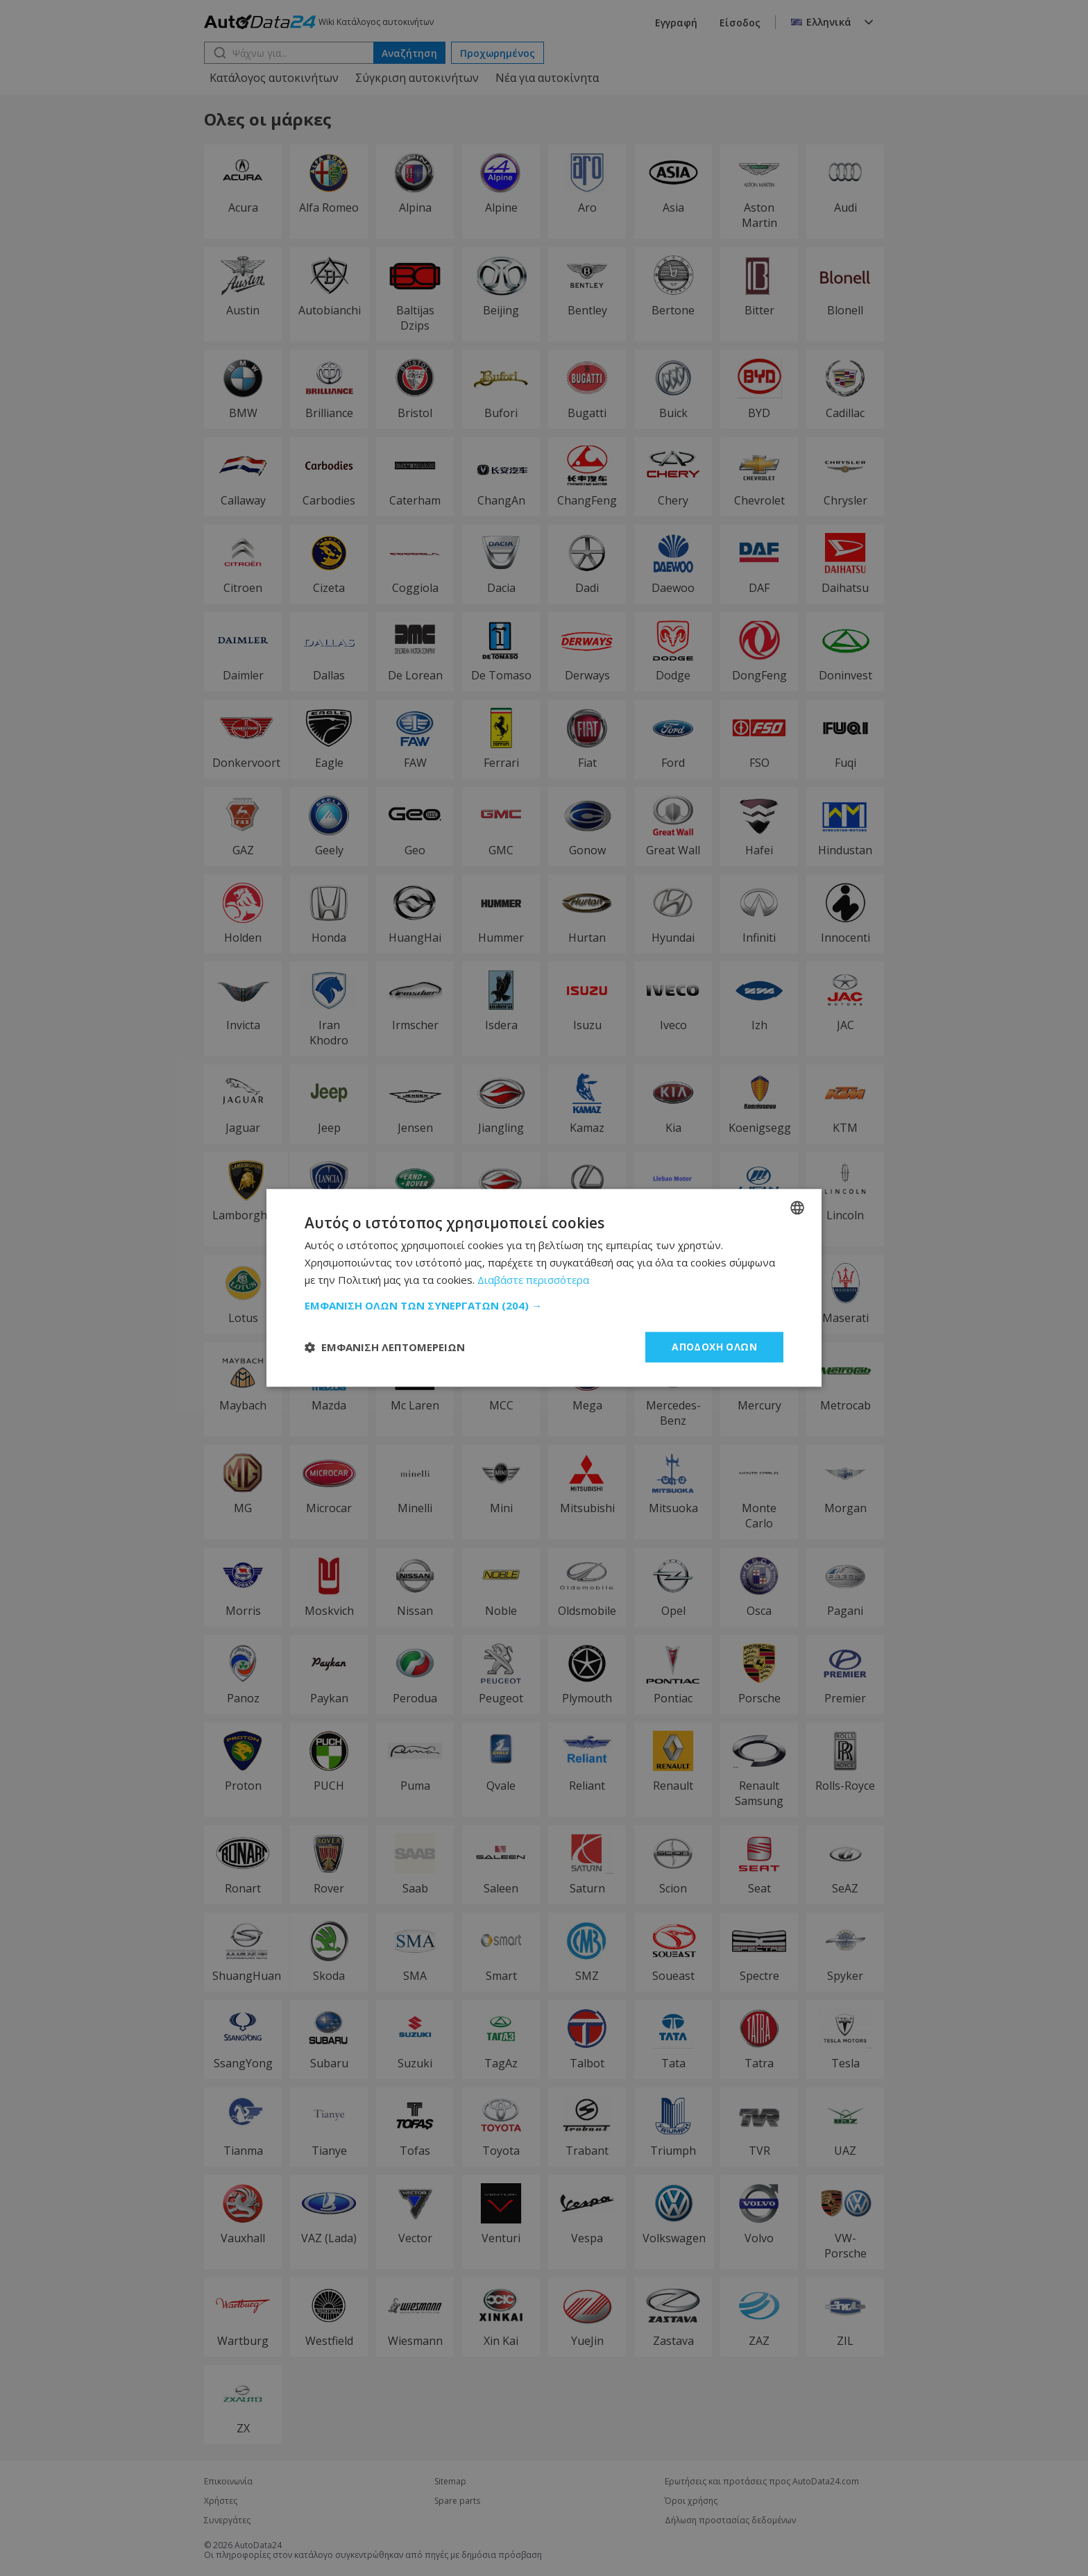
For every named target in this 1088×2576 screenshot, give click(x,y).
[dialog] (544, 1288)
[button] (544, 1305)
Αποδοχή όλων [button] (714, 1346)
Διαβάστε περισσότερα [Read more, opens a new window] (533, 1280)
